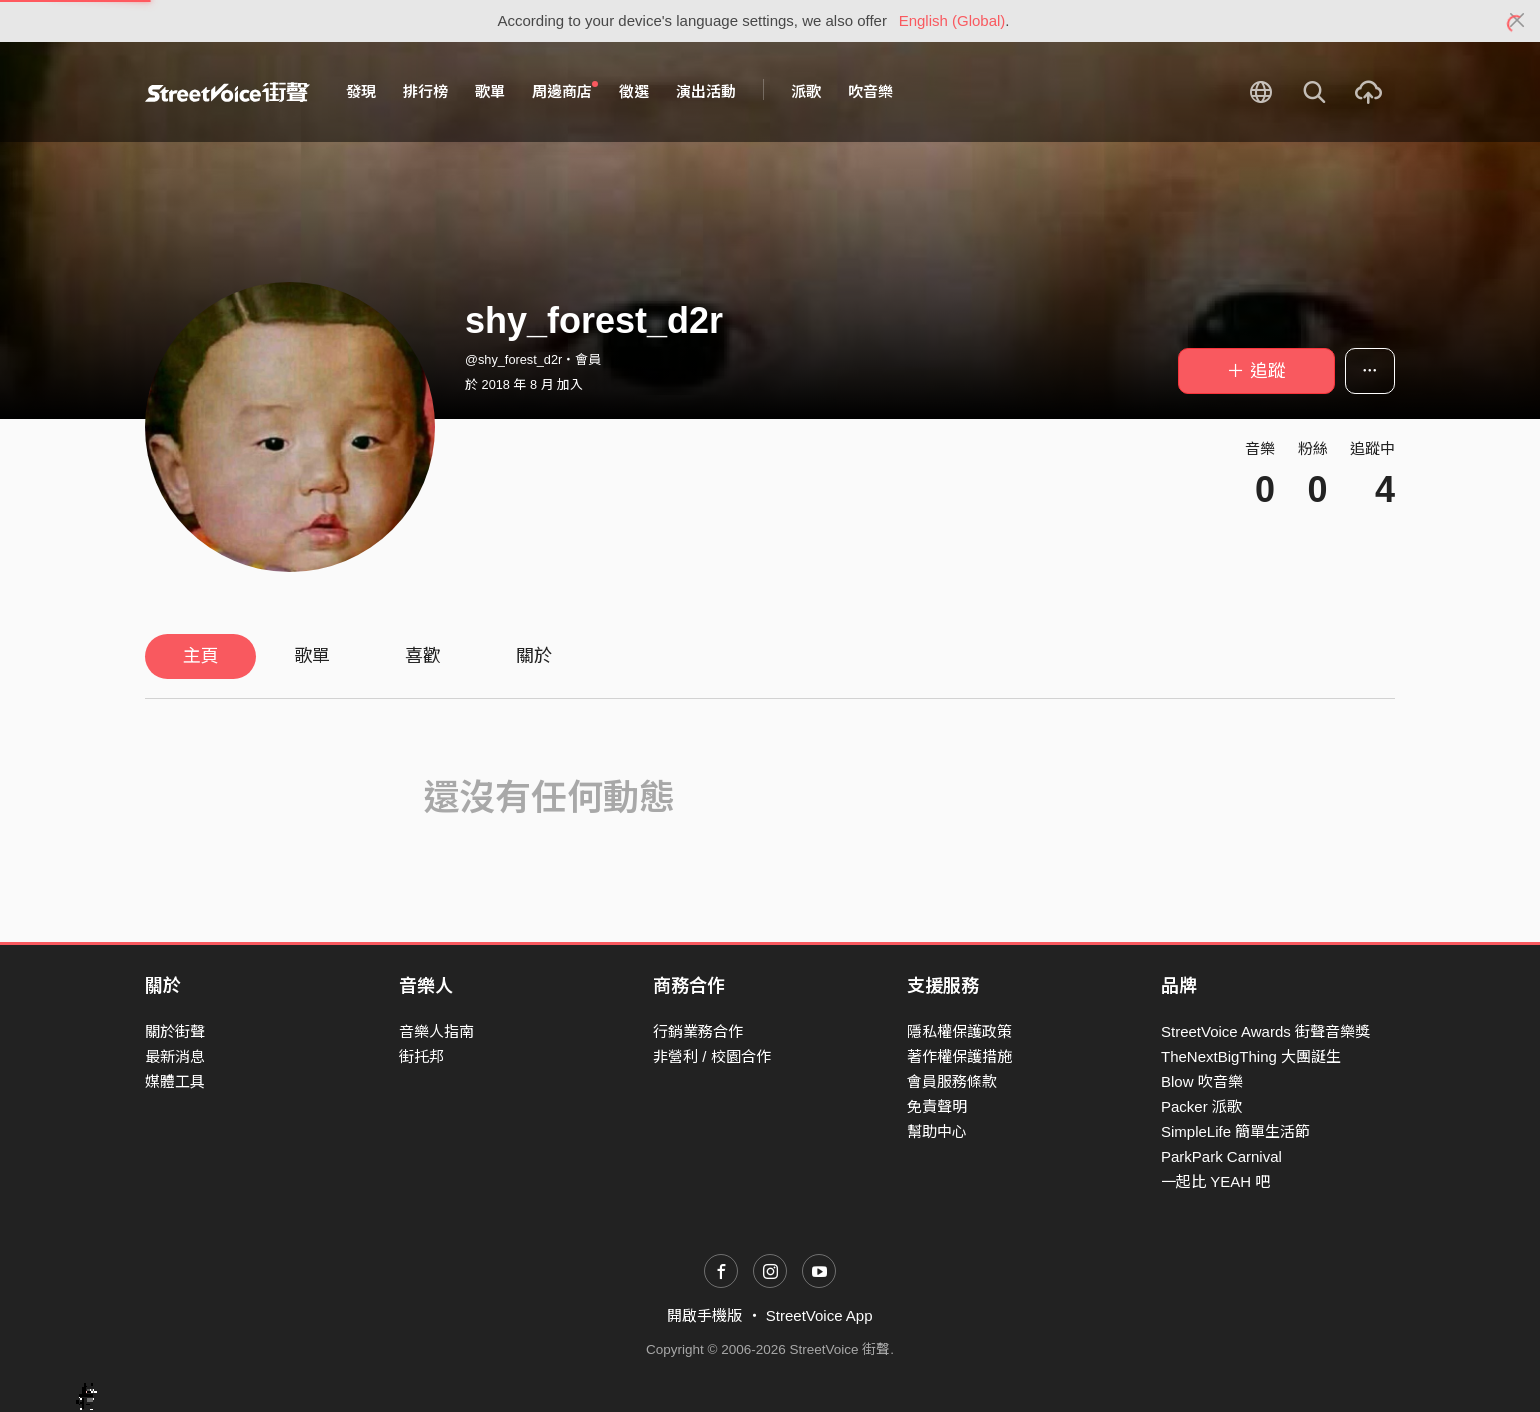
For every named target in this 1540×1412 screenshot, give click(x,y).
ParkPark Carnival (1221, 1156)
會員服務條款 (952, 1081)
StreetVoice (227, 92)
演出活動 (706, 91)
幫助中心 (937, 1131)
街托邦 (421, 1056)
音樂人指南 (436, 1031)
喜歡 (423, 656)
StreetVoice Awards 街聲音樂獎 (1265, 1031)
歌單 (490, 91)
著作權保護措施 (959, 1056)
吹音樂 (870, 91)
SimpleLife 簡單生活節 (1235, 1131)
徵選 (634, 91)
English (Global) (952, 20)
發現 (361, 91)
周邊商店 (565, 91)
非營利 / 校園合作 (712, 1056)
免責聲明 (937, 1106)
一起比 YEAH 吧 (1215, 1181)
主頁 (201, 656)
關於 (534, 656)
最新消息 (175, 1056)
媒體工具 (175, 1081)
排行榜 (425, 91)
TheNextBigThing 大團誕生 (1251, 1056)
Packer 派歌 (1201, 1106)
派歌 (806, 91)
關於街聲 (175, 1031)
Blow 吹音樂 (1202, 1081)
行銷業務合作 (698, 1031)
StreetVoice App (819, 1315)
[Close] (1517, 21)
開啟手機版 (704, 1315)
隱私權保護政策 (959, 1031)
